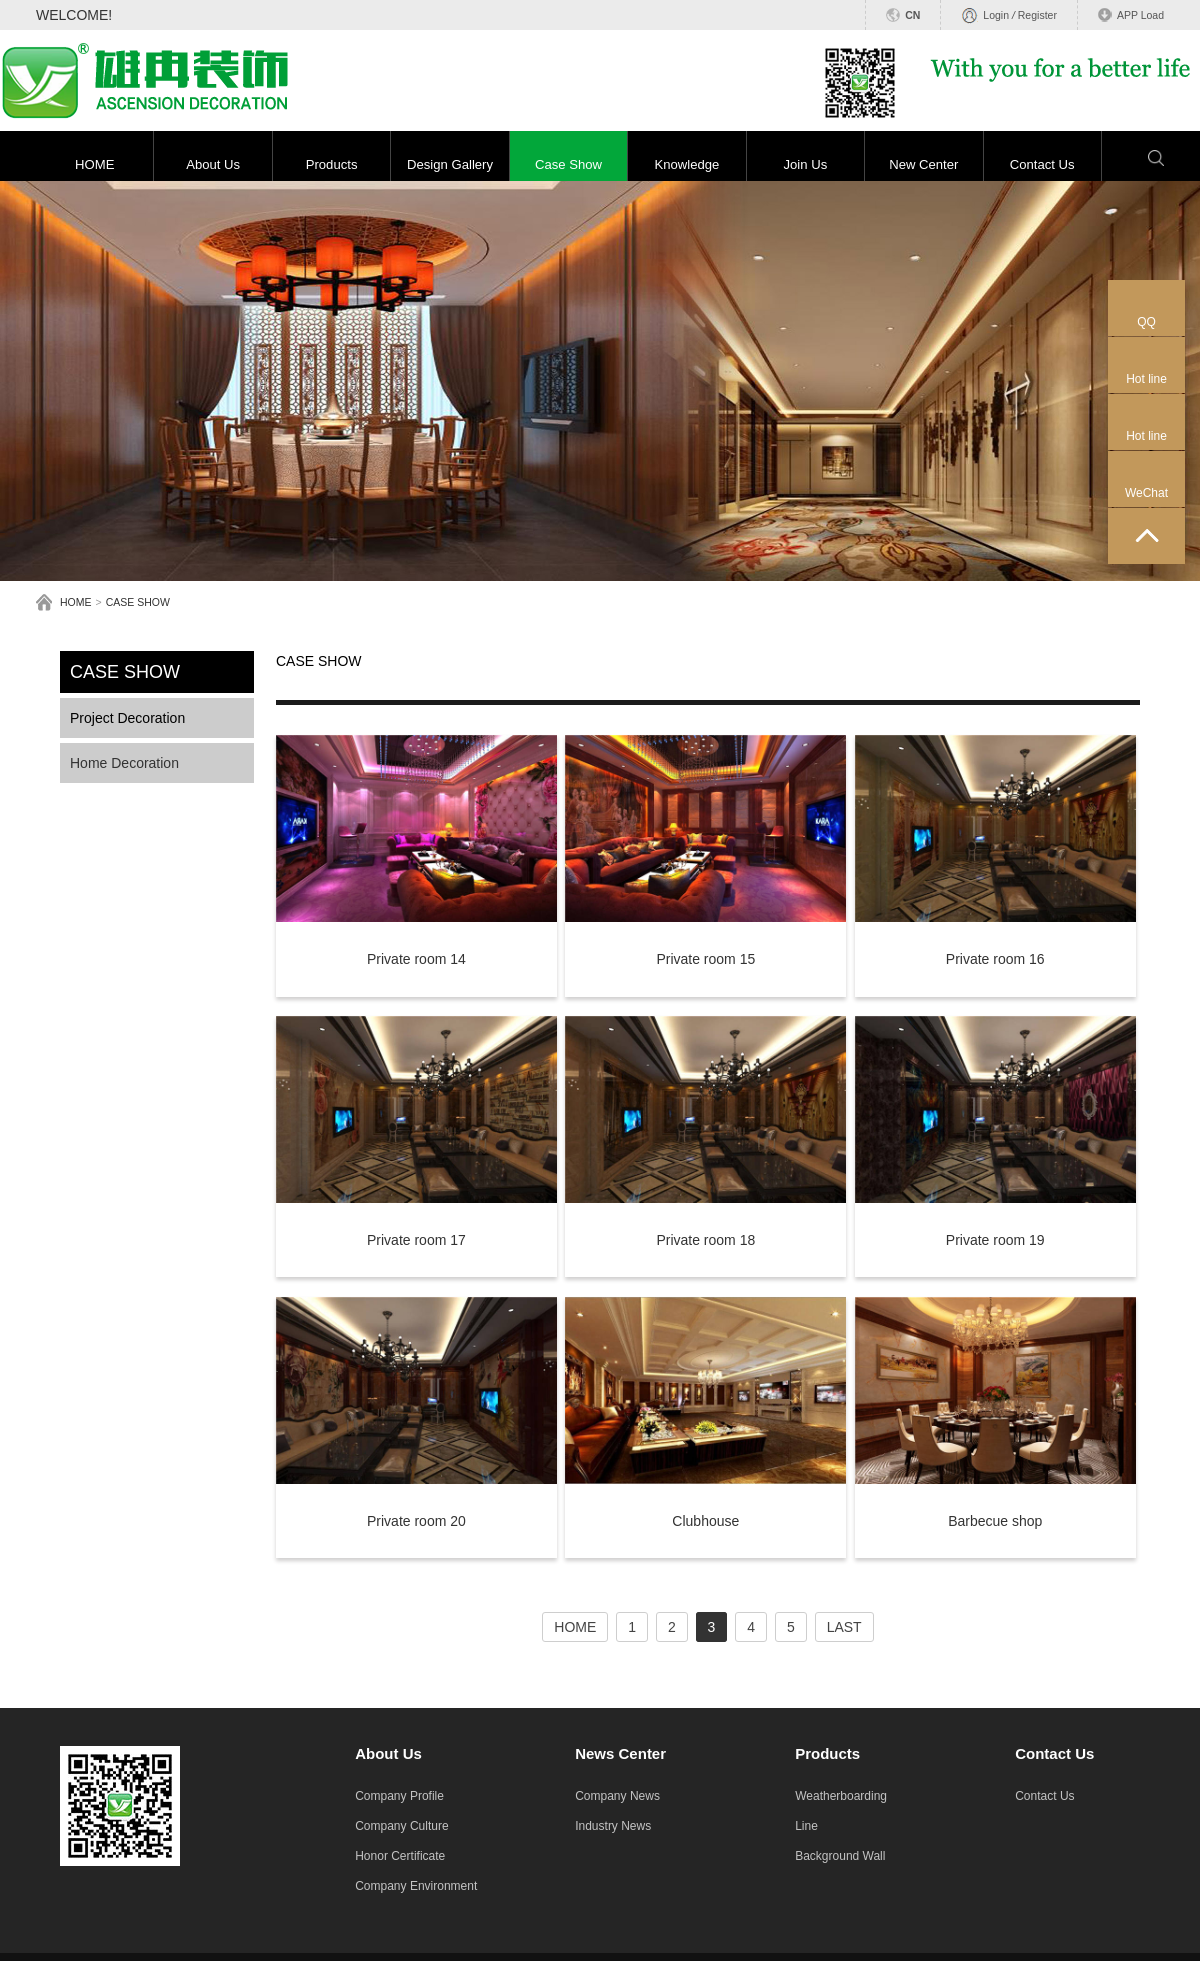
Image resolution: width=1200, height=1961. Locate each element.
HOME (94, 164)
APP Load (1140, 15)
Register (1037, 15)
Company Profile (399, 1796)
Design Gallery (450, 164)
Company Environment (416, 1886)
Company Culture (401, 1826)
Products (332, 164)
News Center (620, 1753)
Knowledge (686, 164)
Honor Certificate (400, 1856)
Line (806, 1826)
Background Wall (840, 1856)
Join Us (805, 164)
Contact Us (1042, 164)
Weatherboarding (841, 1796)
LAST (844, 1627)
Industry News (613, 1826)
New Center (923, 164)
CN (912, 15)
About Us (213, 164)
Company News (617, 1796)
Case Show (568, 164)
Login (996, 15)
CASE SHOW (138, 602)
